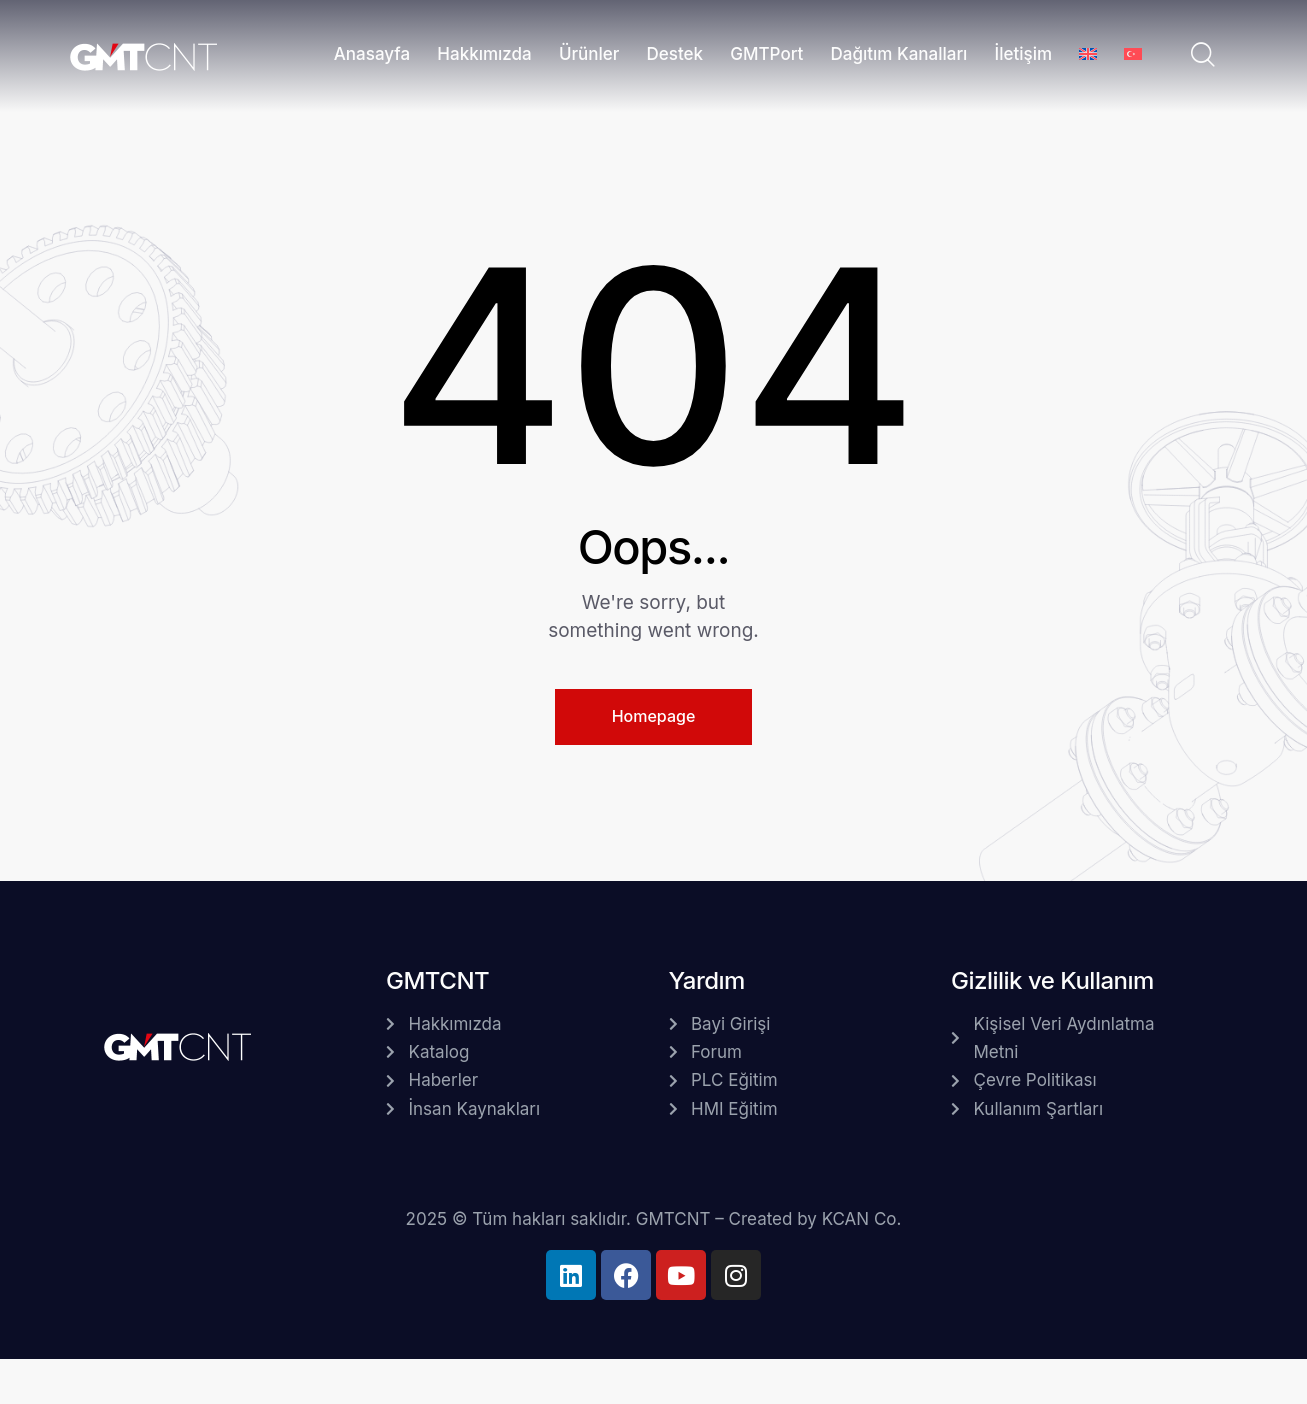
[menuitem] (1088, 56)
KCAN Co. (862, 1219)
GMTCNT (673, 1219)
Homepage (654, 716)
